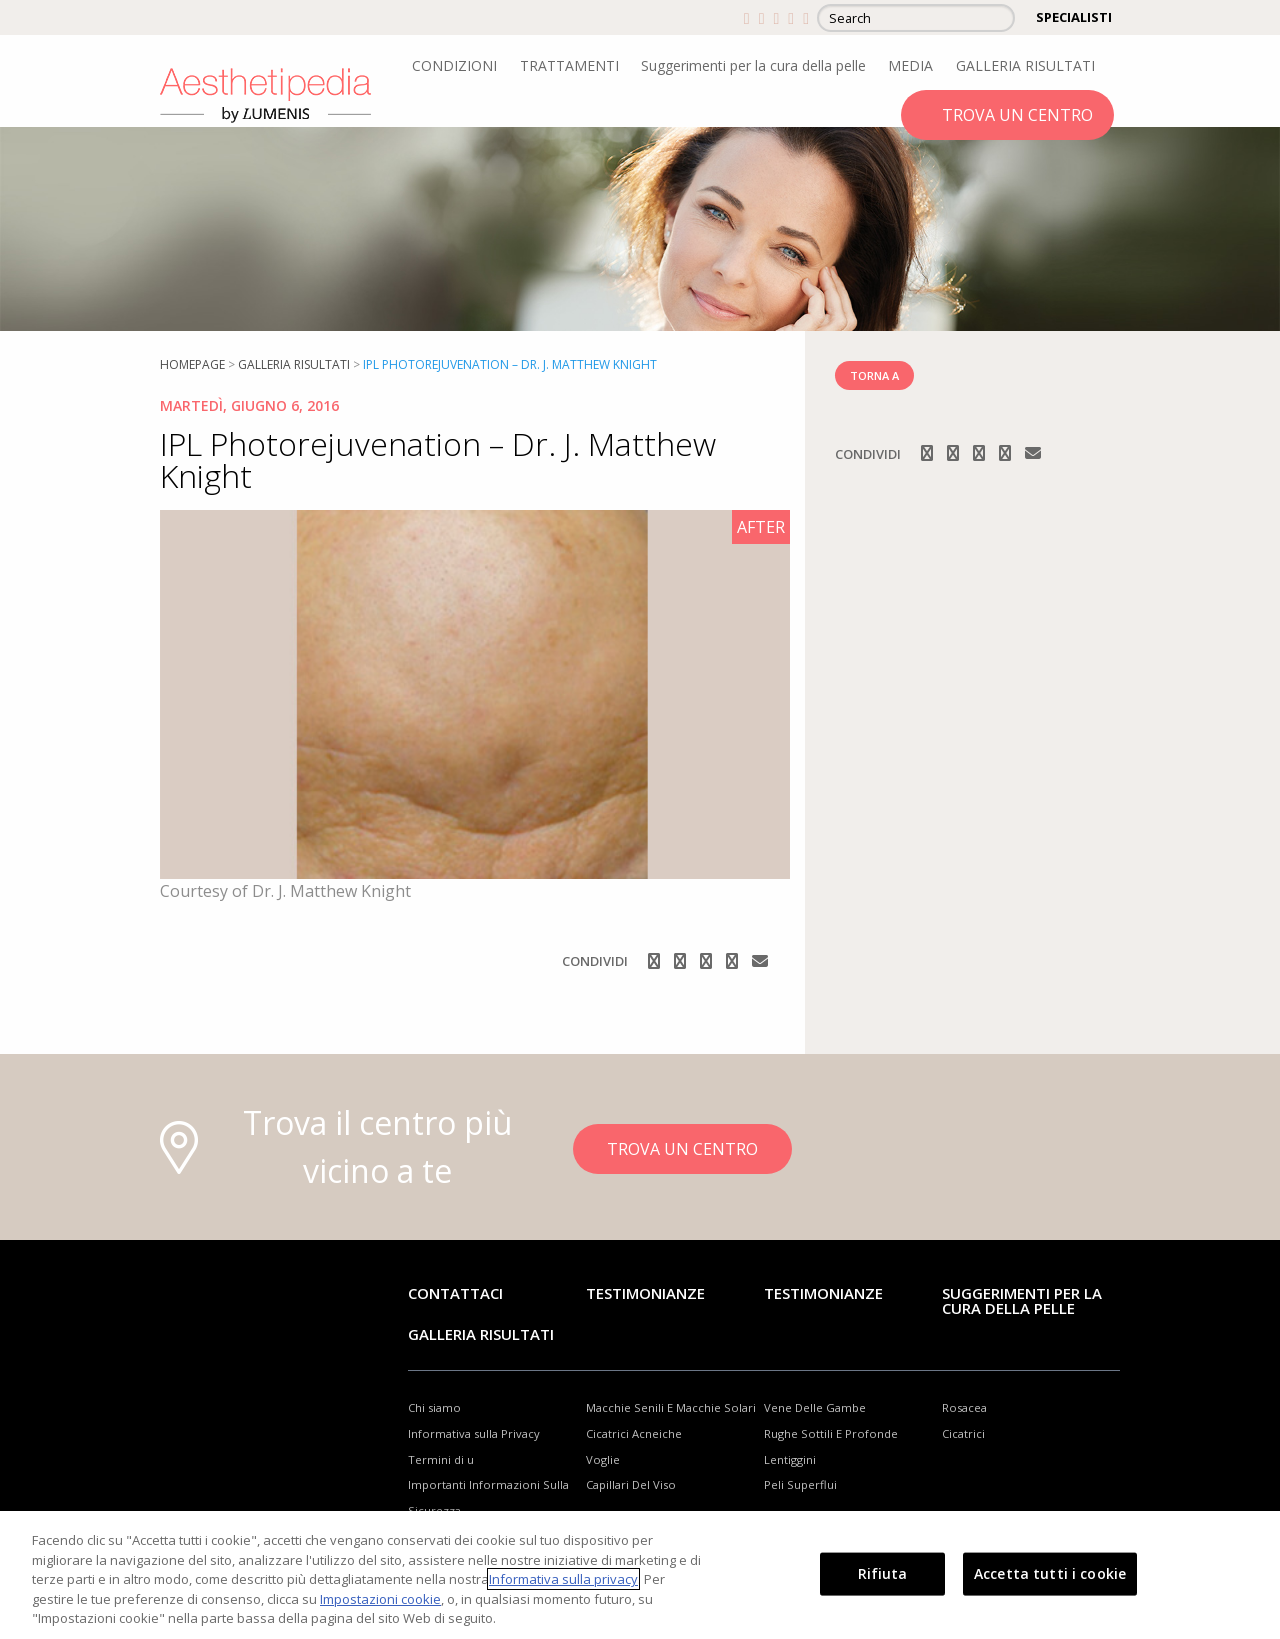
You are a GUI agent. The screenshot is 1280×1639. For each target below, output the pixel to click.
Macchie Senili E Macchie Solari (671, 1407)
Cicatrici (963, 1433)
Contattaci (455, 1293)
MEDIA (910, 65)
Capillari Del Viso (631, 1484)
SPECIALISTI (1074, 17)
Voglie (603, 1459)
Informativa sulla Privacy (474, 1433)
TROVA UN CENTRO (1017, 115)
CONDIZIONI (454, 65)
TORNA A (874, 375)
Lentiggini (790, 1459)
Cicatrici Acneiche (634, 1433)
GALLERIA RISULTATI (1025, 65)
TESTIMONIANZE (823, 1293)
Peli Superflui (800, 1484)
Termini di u (441, 1459)
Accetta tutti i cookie (1050, 1573)
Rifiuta (883, 1573)
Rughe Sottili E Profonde (831, 1433)
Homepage (192, 364)
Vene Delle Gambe (815, 1407)
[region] (640, 1575)
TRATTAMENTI (569, 65)
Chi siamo (434, 1407)
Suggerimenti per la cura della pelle (753, 65)
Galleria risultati (294, 364)
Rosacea (964, 1407)
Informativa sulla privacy (563, 1579)
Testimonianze (645, 1293)
